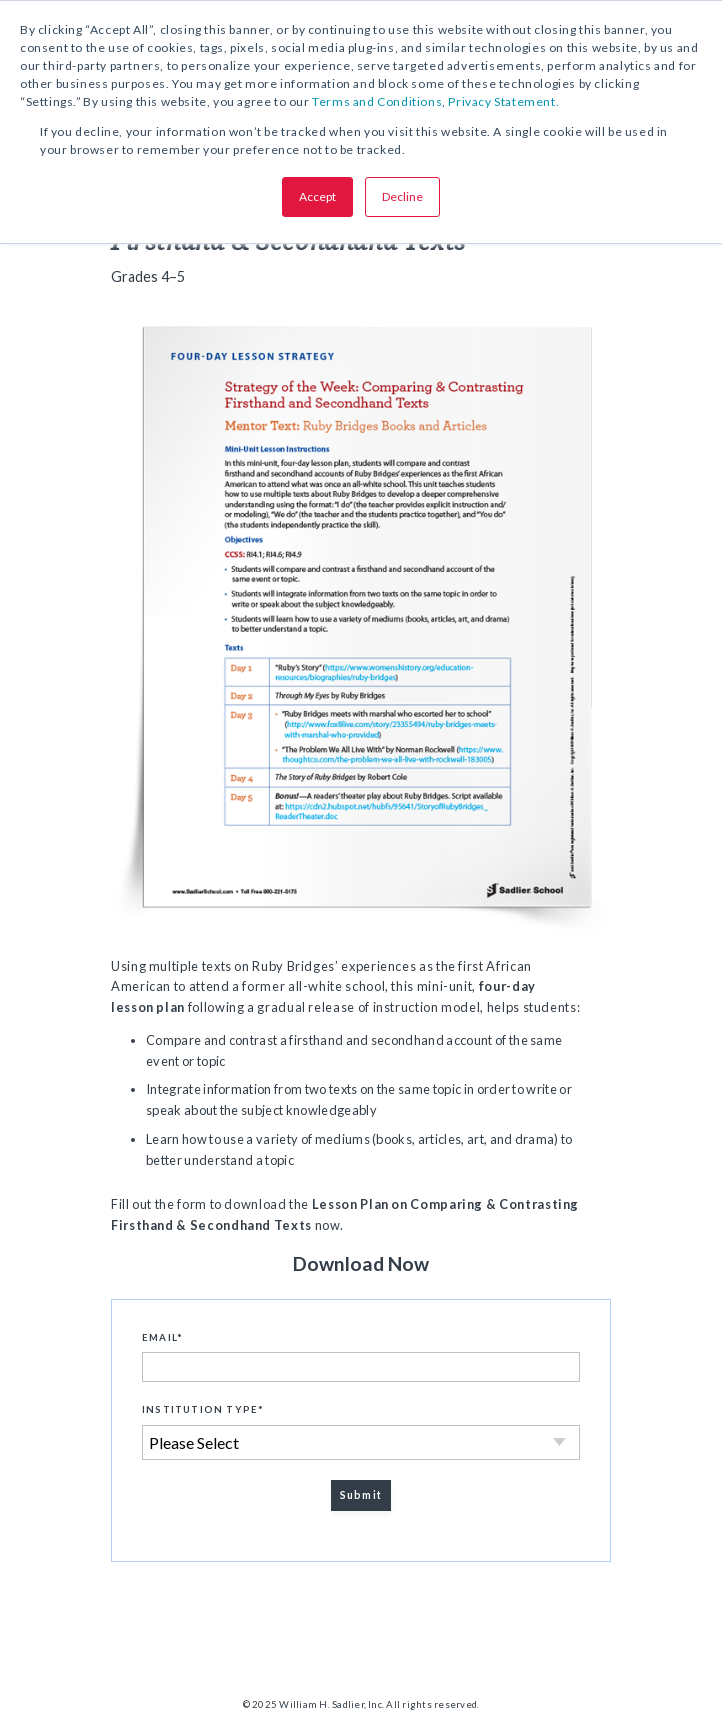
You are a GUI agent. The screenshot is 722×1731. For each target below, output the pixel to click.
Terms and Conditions (377, 101)
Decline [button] (402, 196)
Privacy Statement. (503, 101)
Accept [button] (317, 196)
